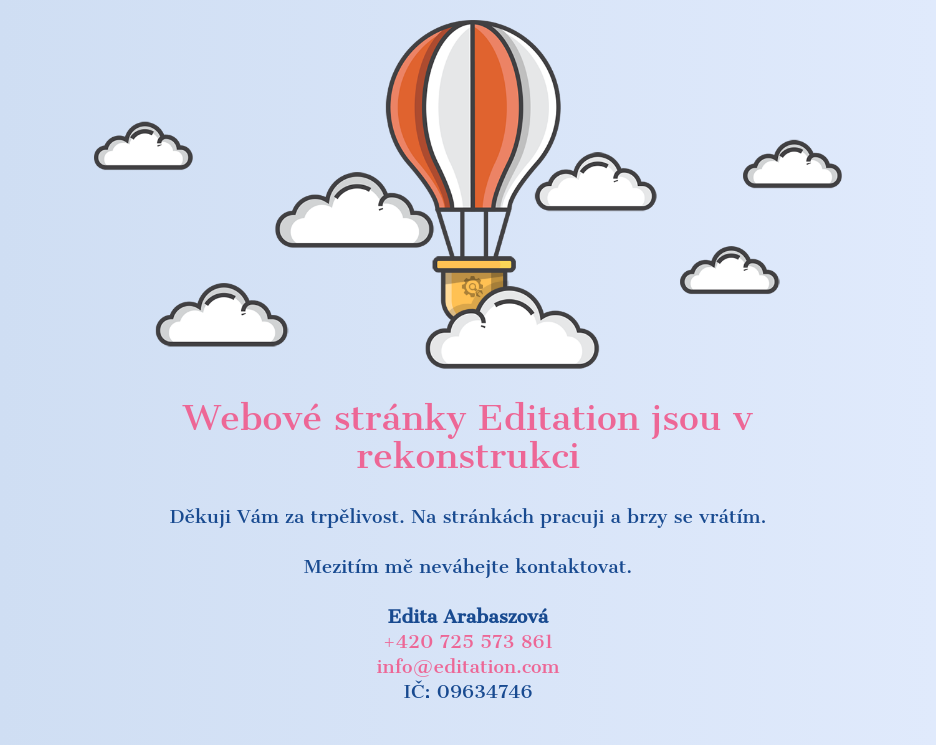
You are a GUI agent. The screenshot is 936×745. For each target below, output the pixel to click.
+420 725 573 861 (467, 641)
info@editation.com (468, 666)
